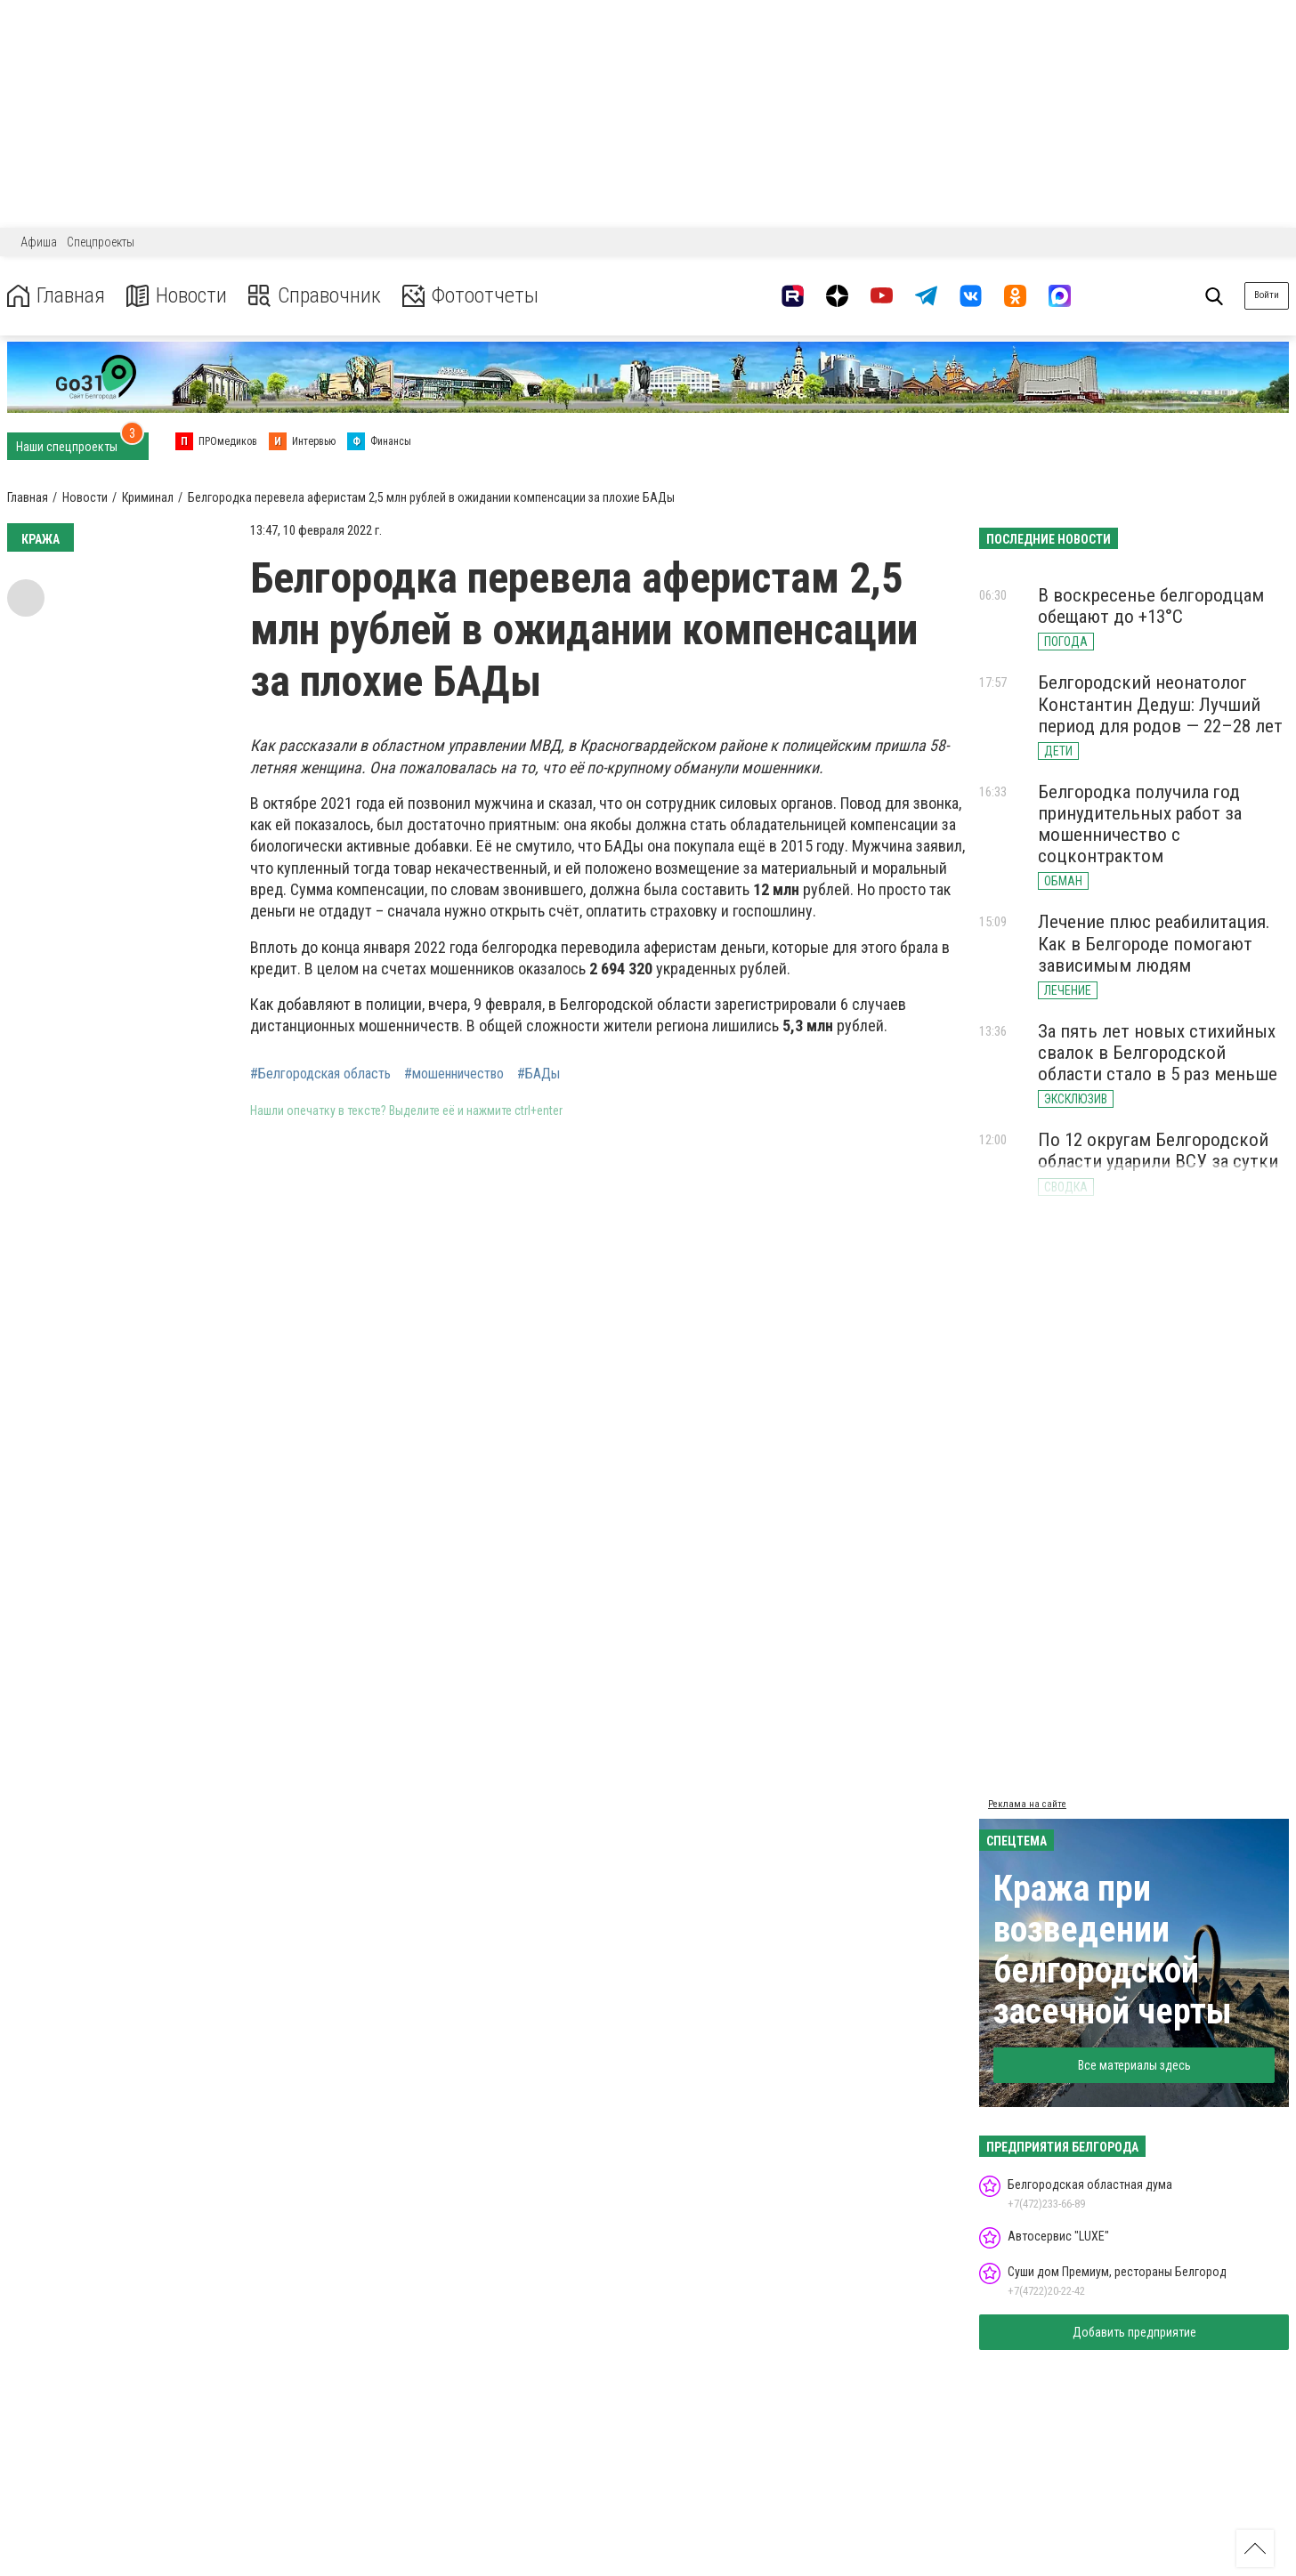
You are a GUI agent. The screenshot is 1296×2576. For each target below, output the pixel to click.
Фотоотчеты (470, 296)
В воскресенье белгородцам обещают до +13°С (1151, 606)
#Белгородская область (320, 1074)
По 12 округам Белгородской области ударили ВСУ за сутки (1158, 1150)
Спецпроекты (100, 242)
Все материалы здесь (1134, 2065)
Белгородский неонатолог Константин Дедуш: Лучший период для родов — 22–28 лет (1160, 704)
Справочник (314, 296)
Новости (176, 296)
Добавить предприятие (1134, 2332)
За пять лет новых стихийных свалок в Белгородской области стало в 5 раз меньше (1157, 1053)
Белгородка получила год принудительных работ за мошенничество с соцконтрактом (1140, 824)
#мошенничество (454, 1074)
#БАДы (538, 1074)
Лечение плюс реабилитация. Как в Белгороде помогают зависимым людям (1154, 943)
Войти (1266, 295)
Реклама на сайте (1027, 1804)
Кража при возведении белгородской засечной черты (1112, 1950)
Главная (56, 296)
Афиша (38, 242)
